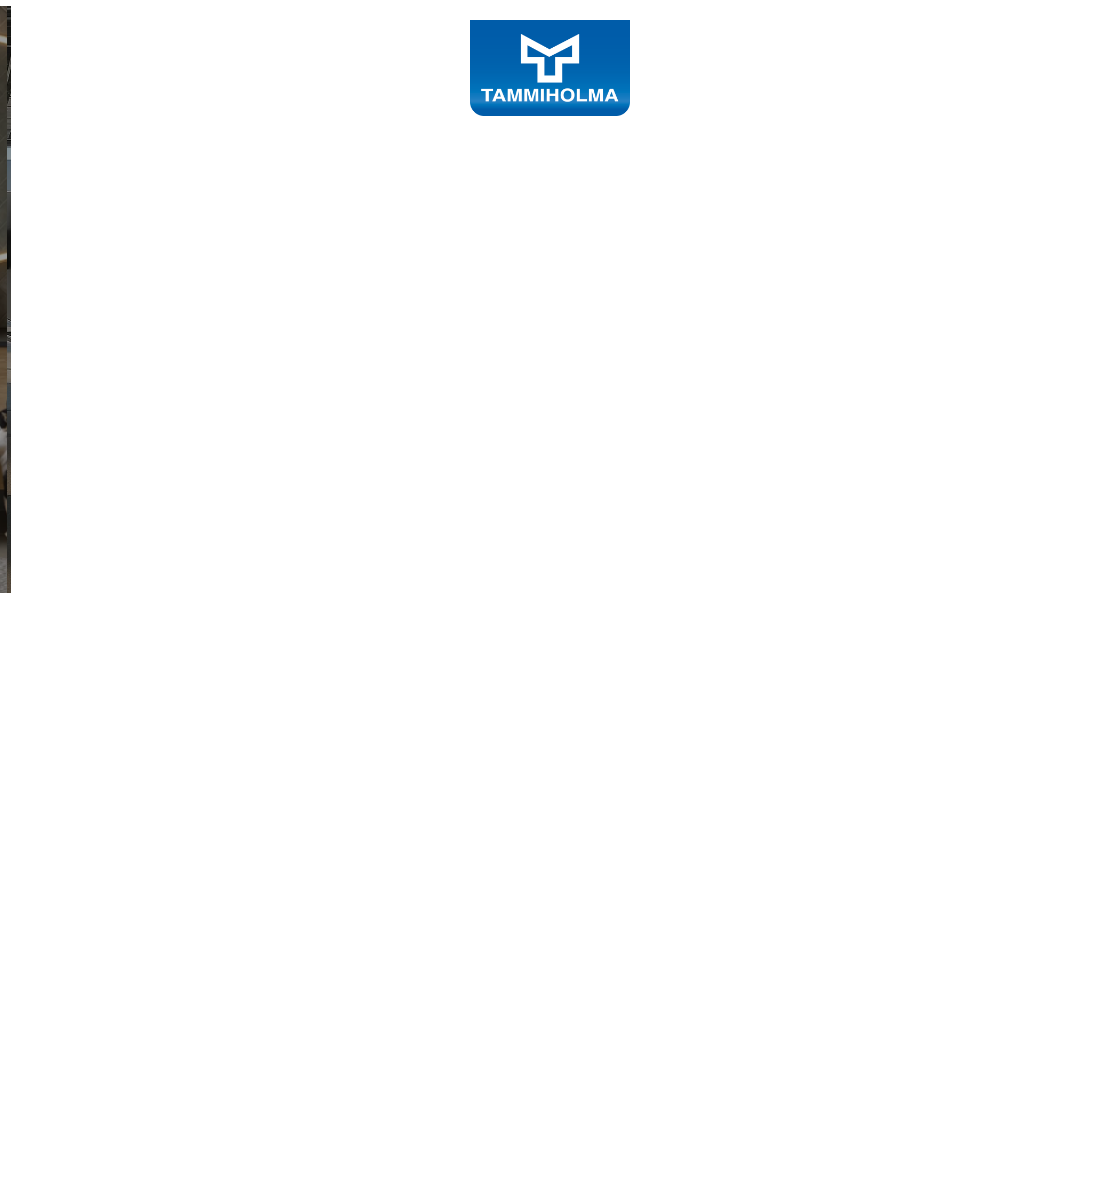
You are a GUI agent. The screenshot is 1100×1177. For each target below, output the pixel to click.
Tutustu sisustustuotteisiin (227, 628)
